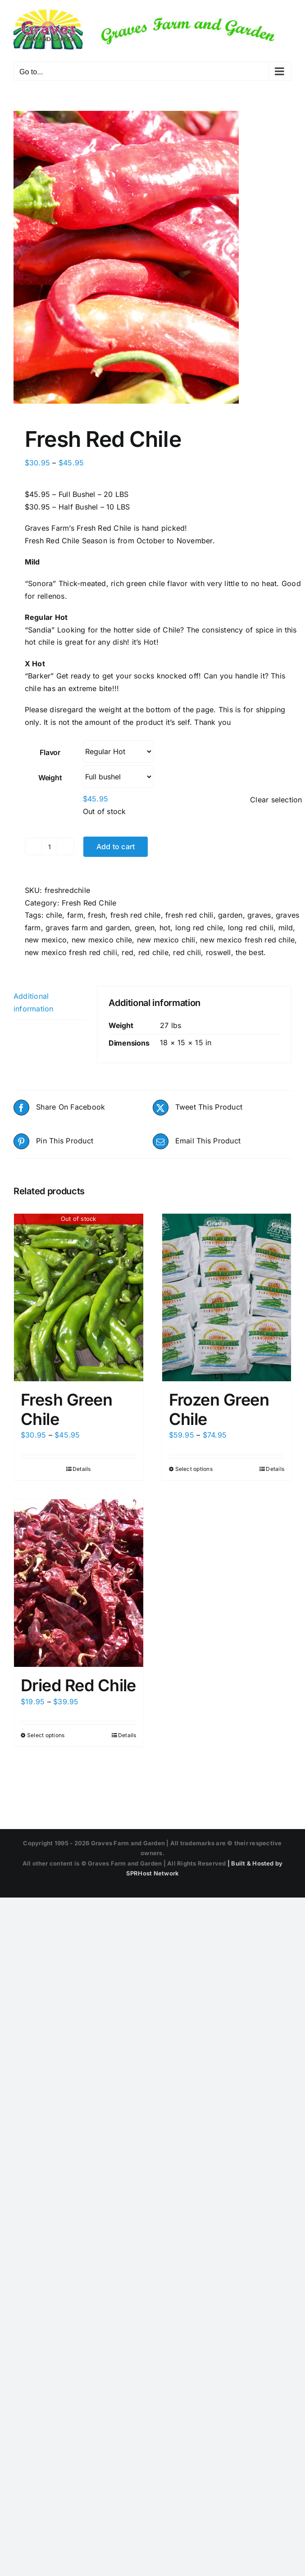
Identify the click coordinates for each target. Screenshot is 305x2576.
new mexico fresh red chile (247, 939)
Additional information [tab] (34, 1002)
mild (285, 927)
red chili (187, 952)
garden (230, 914)
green (145, 927)
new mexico (46, 939)
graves (259, 914)
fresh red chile (135, 914)
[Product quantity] (49, 846)
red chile (153, 952)
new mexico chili (166, 939)
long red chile (199, 927)
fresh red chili (189, 914)
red (127, 952)
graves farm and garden (88, 927)
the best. (251, 952)
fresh (96, 914)
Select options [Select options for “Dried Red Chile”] (45, 1735)
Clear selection (276, 799)
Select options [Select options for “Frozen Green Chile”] (194, 1468)
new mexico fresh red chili (71, 952)
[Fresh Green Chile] (78, 1297)
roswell (218, 952)
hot (165, 927)
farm (75, 914)
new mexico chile (102, 939)
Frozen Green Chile (219, 1409)
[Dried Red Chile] (78, 1583)
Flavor (50, 752)
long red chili (250, 927)
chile (54, 914)
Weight (50, 777)
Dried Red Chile (78, 1685)
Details (82, 1468)
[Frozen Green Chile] (226, 1297)
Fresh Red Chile (89, 902)
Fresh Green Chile (66, 1409)
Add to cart (115, 846)
